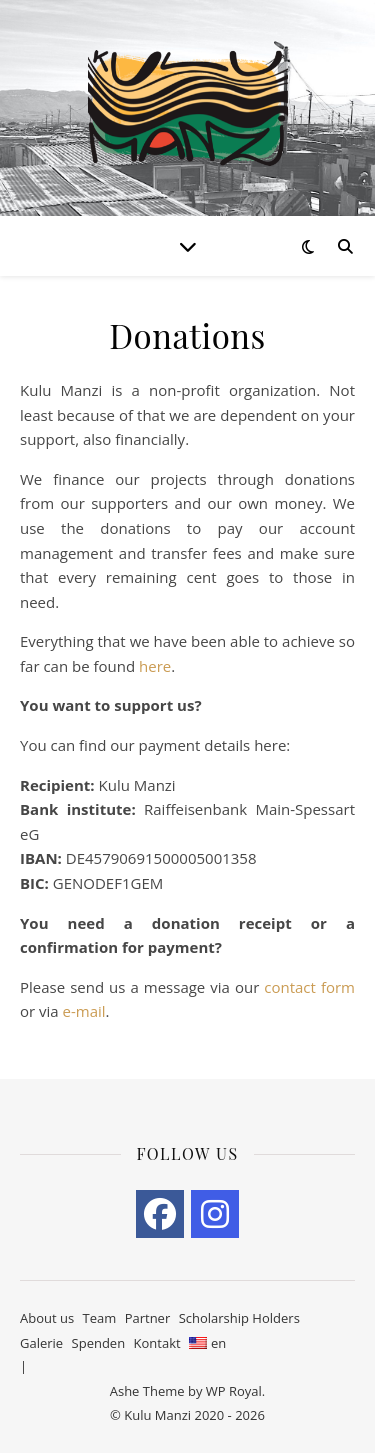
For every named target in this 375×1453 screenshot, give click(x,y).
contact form (309, 987)
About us (47, 1318)
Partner (148, 1318)
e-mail (84, 1011)
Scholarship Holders (239, 1318)
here (155, 666)
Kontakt (157, 1343)
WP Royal (234, 1391)
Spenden (99, 1343)
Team (100, 1318)
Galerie (41, 1343)
